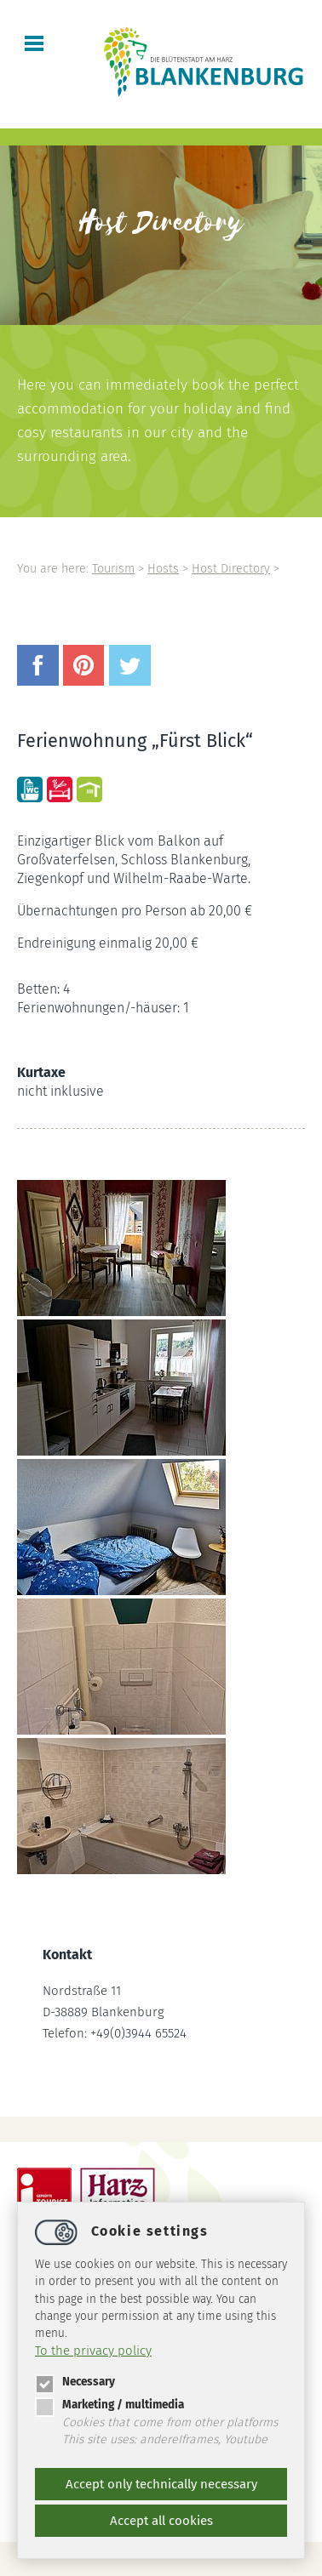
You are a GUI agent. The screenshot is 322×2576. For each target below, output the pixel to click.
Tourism (113, 568)
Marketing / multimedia (109, 2404)
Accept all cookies (161, 2520)
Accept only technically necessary (161, 2484)
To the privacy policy (93, 2350)
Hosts (163, 568)
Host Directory (231, 568)
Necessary (75, 2381)
